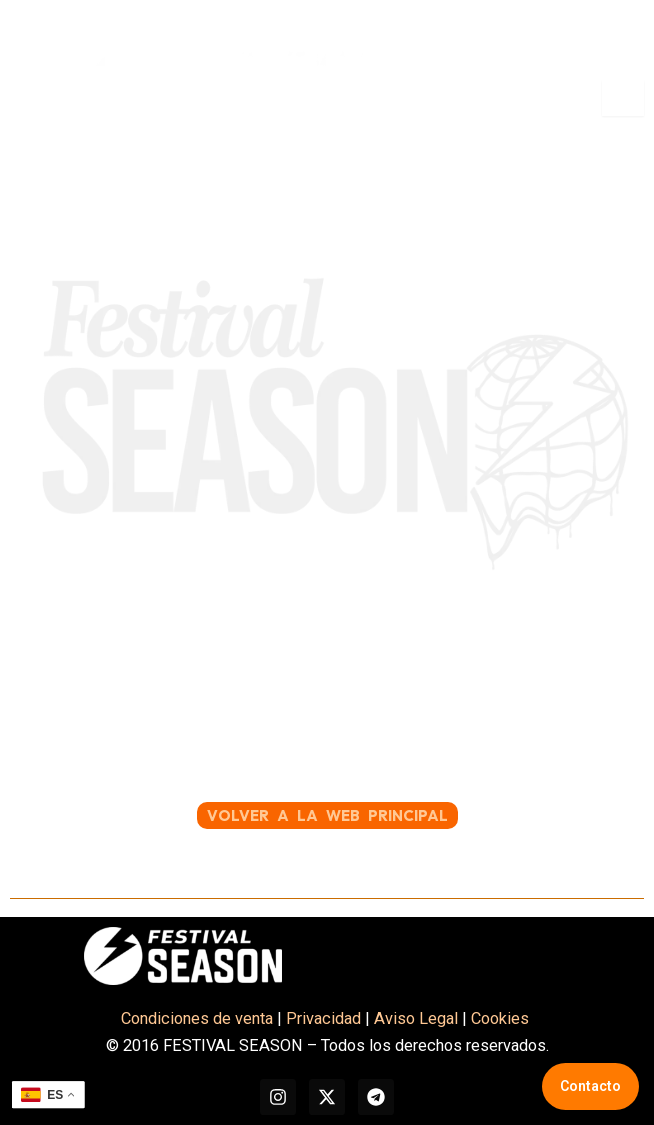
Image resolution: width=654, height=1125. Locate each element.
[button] (38, 98)
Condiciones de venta (197, 1018)
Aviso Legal (416, 1018)
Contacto (590, 1086)
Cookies (502, 1018)
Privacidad (323, 1018)
